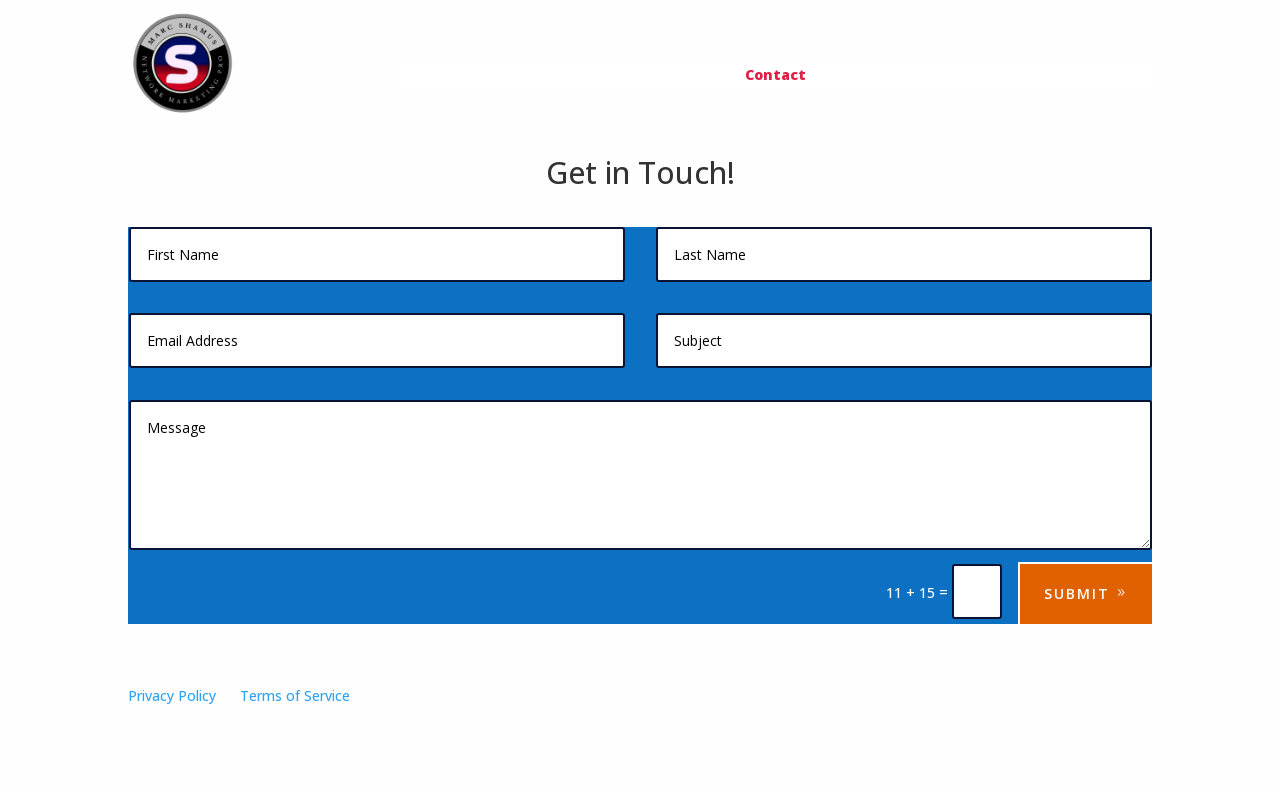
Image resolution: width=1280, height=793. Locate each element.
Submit (1077, 593)
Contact (775, 76)
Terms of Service (295, 695)
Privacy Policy (172, 695)
